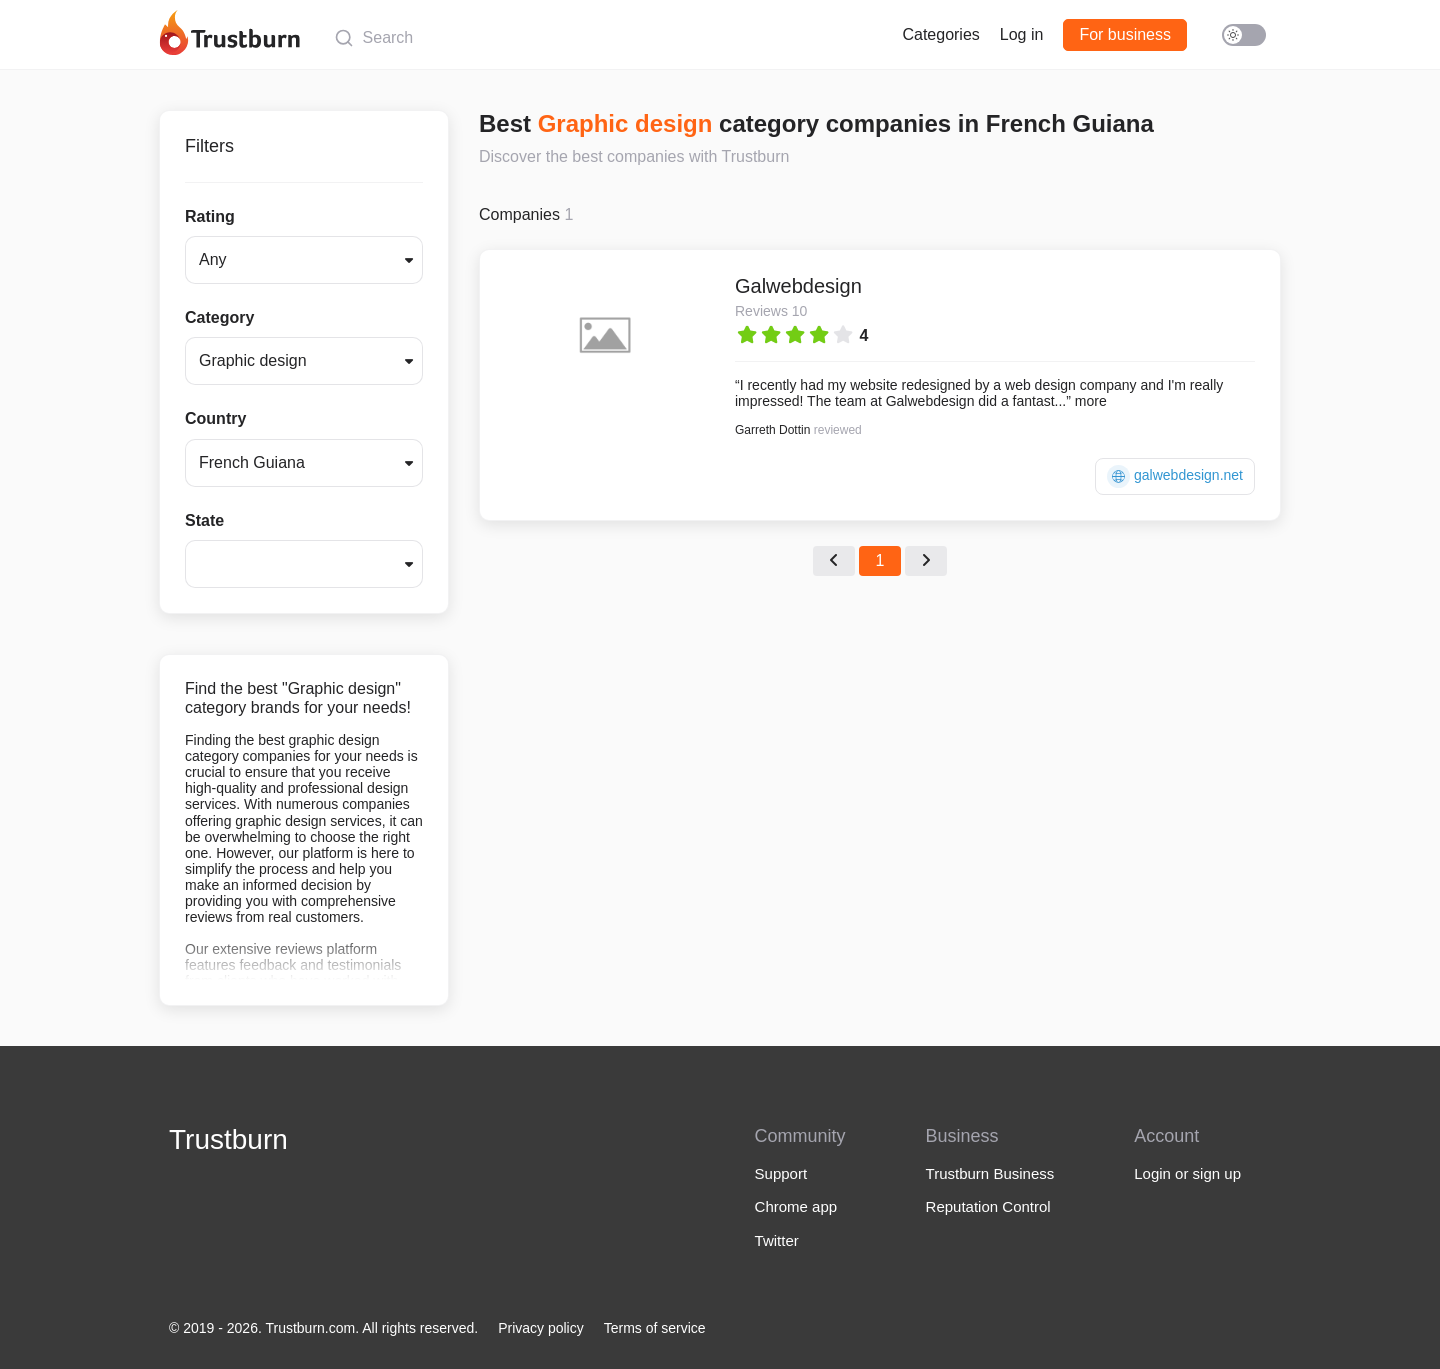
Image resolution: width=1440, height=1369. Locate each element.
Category (219, 317)
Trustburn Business (990, 1173)
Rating (210, 216)
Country (215, 418)
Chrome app (796, 1206)
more (1091, 401)
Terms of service (655, 1328)
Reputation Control (988, 1206)
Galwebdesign (798, 286)
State (204, 520)
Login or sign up (1187, 1173)
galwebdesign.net (1175, 476)
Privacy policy (541, 1328)
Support (781, 1173)
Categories (940, 34)
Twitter (777, 1240)
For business (1125, 34)
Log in (1022, 34)
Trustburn (228, 1139)
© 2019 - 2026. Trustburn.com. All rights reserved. (323, 1328)
